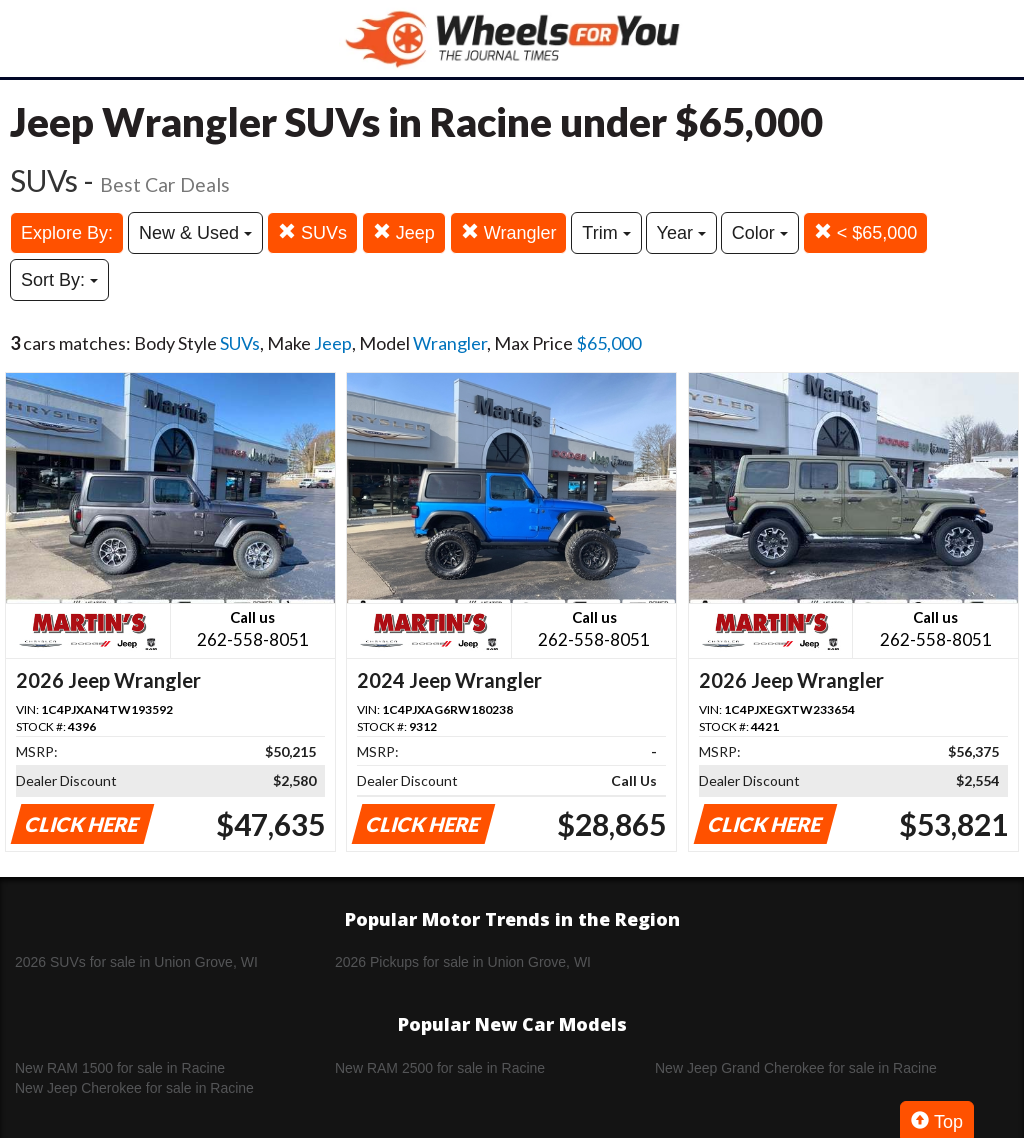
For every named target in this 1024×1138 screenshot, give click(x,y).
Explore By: (67, 233)
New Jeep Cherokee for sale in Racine (134, 1088)
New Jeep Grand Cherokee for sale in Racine (796, 1068)
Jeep (404, 232)
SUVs (312, 232)
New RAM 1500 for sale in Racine (120, 1068)
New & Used (195, 233)
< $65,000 (866, 232)
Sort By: (59, 280)
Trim (606, 233)
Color (760, 233)
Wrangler (509, 232)
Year (681, 233)
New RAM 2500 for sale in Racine (440, 1068)
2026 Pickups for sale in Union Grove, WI (463, 962)
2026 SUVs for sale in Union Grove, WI (136, 962)
